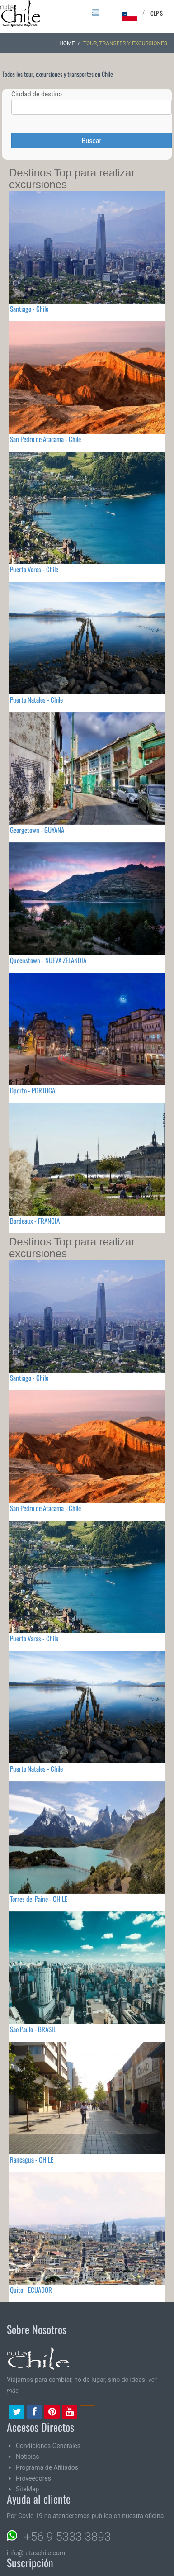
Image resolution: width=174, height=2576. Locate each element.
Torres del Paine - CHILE (38, 1899)
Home (67, 43)
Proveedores (33, 2478)
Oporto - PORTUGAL (34, 1090)
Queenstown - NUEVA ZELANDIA (48, 960)
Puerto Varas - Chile (34, 569)
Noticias (27, 2456)
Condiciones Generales (48, 2445)
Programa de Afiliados (47, 2467)
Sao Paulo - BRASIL (33, 2029)
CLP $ (156, 13)
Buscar (91, 140)
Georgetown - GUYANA (37, 830)
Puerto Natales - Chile (36, 699)
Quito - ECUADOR (31, 2290)
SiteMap (27, 2489)
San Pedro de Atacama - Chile (45, 439)
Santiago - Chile (29, 309)
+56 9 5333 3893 (67, 2536)
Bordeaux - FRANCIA (35, 1221)
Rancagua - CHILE (31, 2159)
